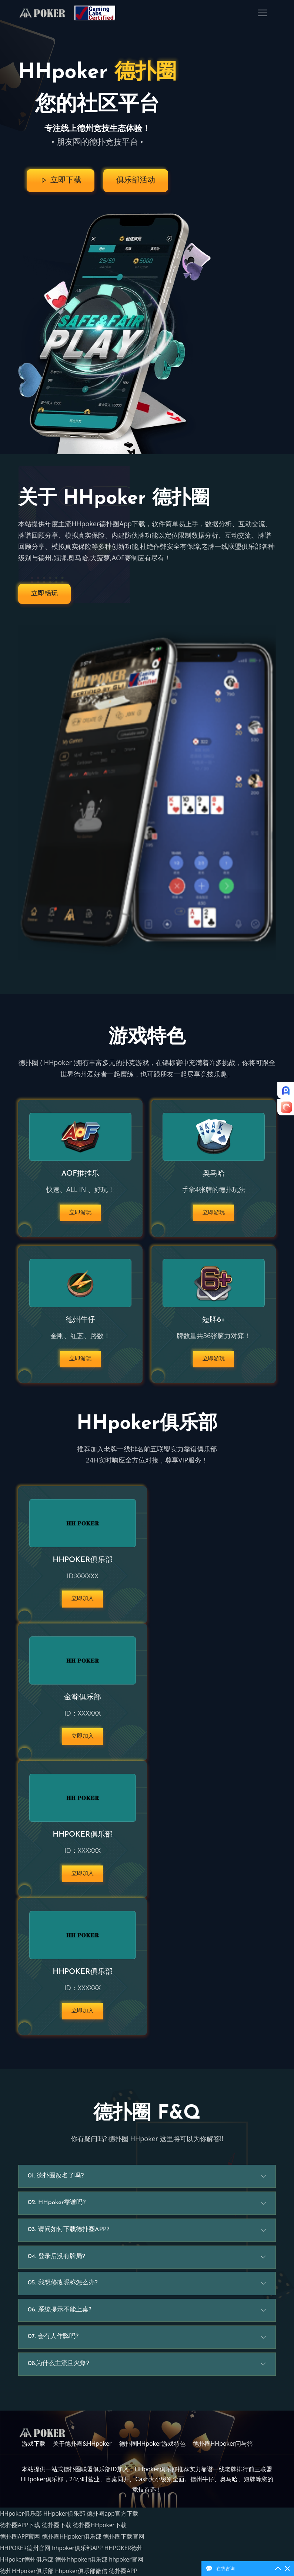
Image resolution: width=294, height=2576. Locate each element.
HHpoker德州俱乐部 (27, 2561)
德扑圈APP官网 (20, 2540)
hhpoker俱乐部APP (78, 2551)
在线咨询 (225, 2568)
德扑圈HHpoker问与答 (223, 2452)
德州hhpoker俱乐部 (82, 2561)
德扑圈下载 (57, 2530)
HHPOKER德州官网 (25, 2551)
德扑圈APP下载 (20, 2530)
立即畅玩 (44, 593)
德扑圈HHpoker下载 (100, 2530)
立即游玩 (80, 1212)
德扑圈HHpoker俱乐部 (72, 2540)
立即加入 (82, 1602)
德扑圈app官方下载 (114, 2520)
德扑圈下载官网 (125, 2540)
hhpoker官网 (128, 2561)
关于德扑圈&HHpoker (82, 2452)
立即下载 (59, 181)
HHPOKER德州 (126, 2551)
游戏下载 (34, 2452)
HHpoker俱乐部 (21, 2520)
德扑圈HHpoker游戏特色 (152, 2452)
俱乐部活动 (136, 181)
